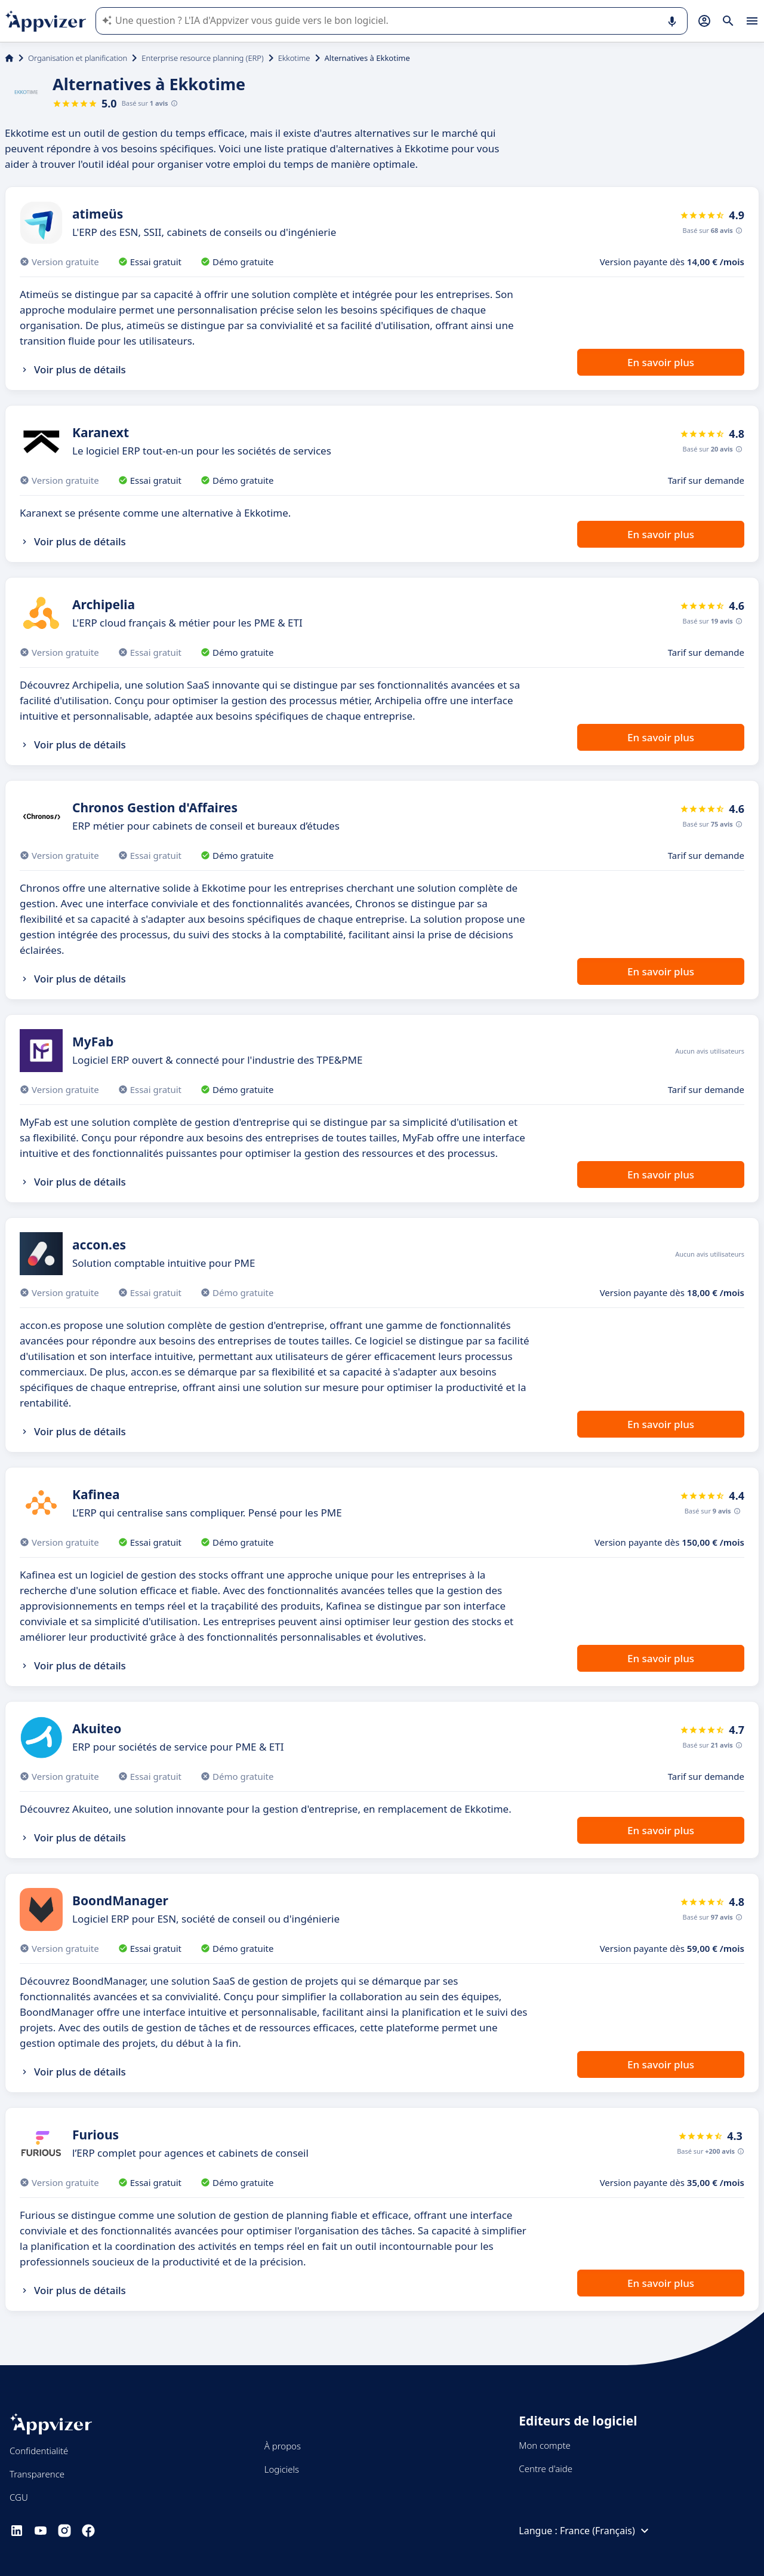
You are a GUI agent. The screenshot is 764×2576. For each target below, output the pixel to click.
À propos (282, 2446)
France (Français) (606, 2530)
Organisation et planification (77, 58)
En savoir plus (660, 362)
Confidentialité (39, 2451)
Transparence (37, 2474)
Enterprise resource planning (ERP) (202, 58)
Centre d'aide (545, 2468)
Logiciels (281, 2469)
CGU (19, 2497)
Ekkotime (294, 58)
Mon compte (545, 2445)
